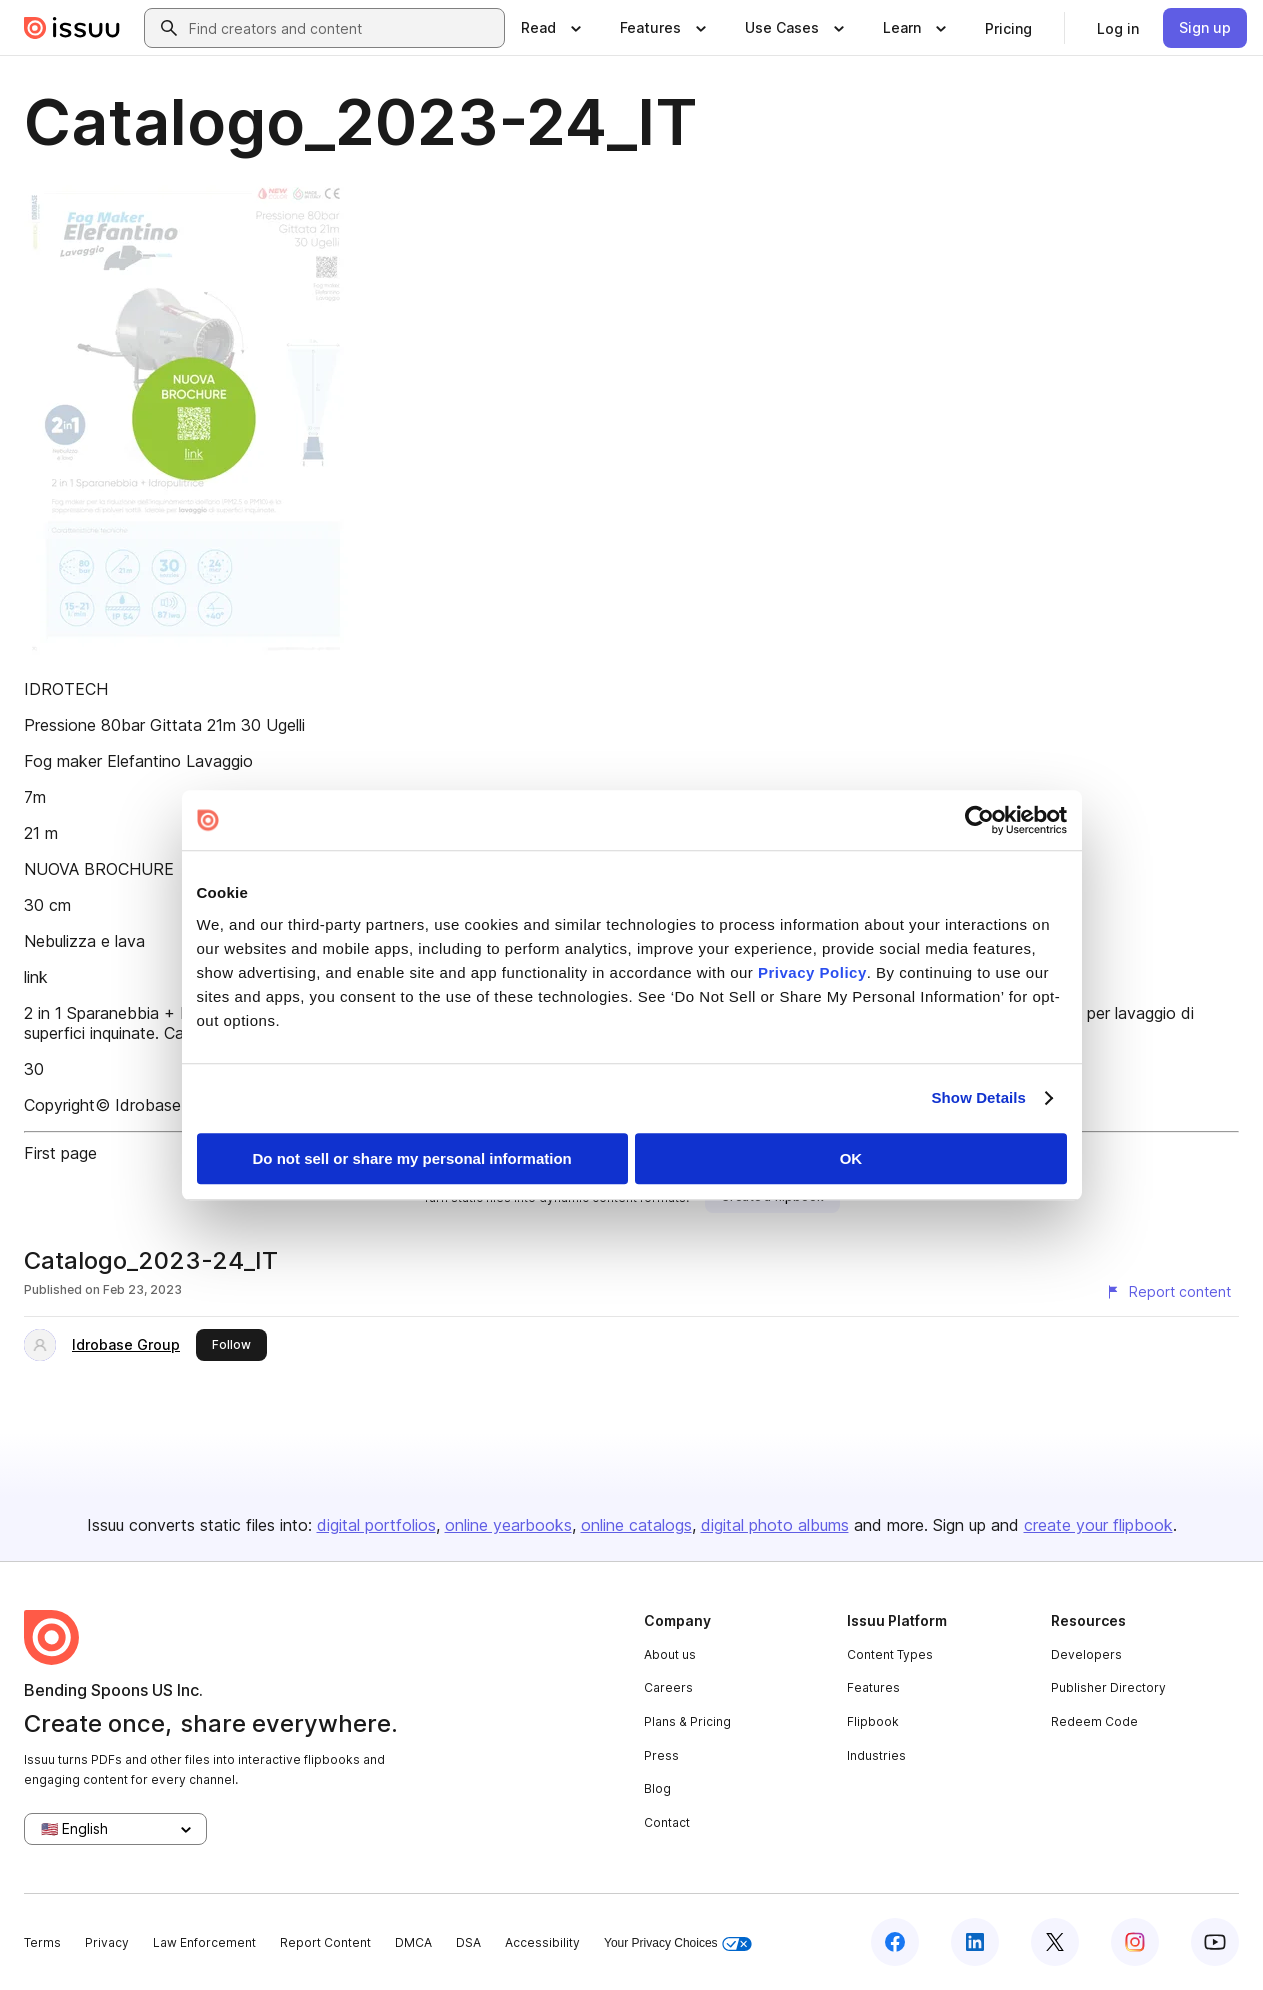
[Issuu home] (72, 28)
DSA (468, 1942)
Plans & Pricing (687, 1721)
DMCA (413, 1942)
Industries (876, 1755)
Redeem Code (1094, 1721)
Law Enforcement (204, 1942)
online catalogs (636, 1525)
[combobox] (342, 28)
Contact (667, 1822)
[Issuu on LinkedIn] (975, 1942)
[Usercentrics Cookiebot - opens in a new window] (979, 820)
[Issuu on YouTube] (1215, 1942)
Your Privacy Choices (678, 1943)
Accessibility (542, 1942)
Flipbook (873, 1721)
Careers (668, 1687)
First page (60, 1153)
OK (851, 1158)
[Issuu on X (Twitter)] (1055, 1942)
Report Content (325, 1942)
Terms (42, 1942)
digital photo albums (775, 1525)
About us (670, 1654)
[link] (1008, 28)
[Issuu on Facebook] (895, 1942)
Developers (1086, 1654)
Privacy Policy (812, 972)
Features (873, 1687)
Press (661, 1755)
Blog (657, 1788)
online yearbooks (508, 1525)
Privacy (107, 1942)
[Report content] (1168, 1292)
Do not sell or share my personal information (412, 1158)
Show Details (979, 1097)
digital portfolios (376, 1525)
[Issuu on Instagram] (1135, 1942)
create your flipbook (1098, 1525)
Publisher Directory (1108, 1687)
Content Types (890, 1654)
